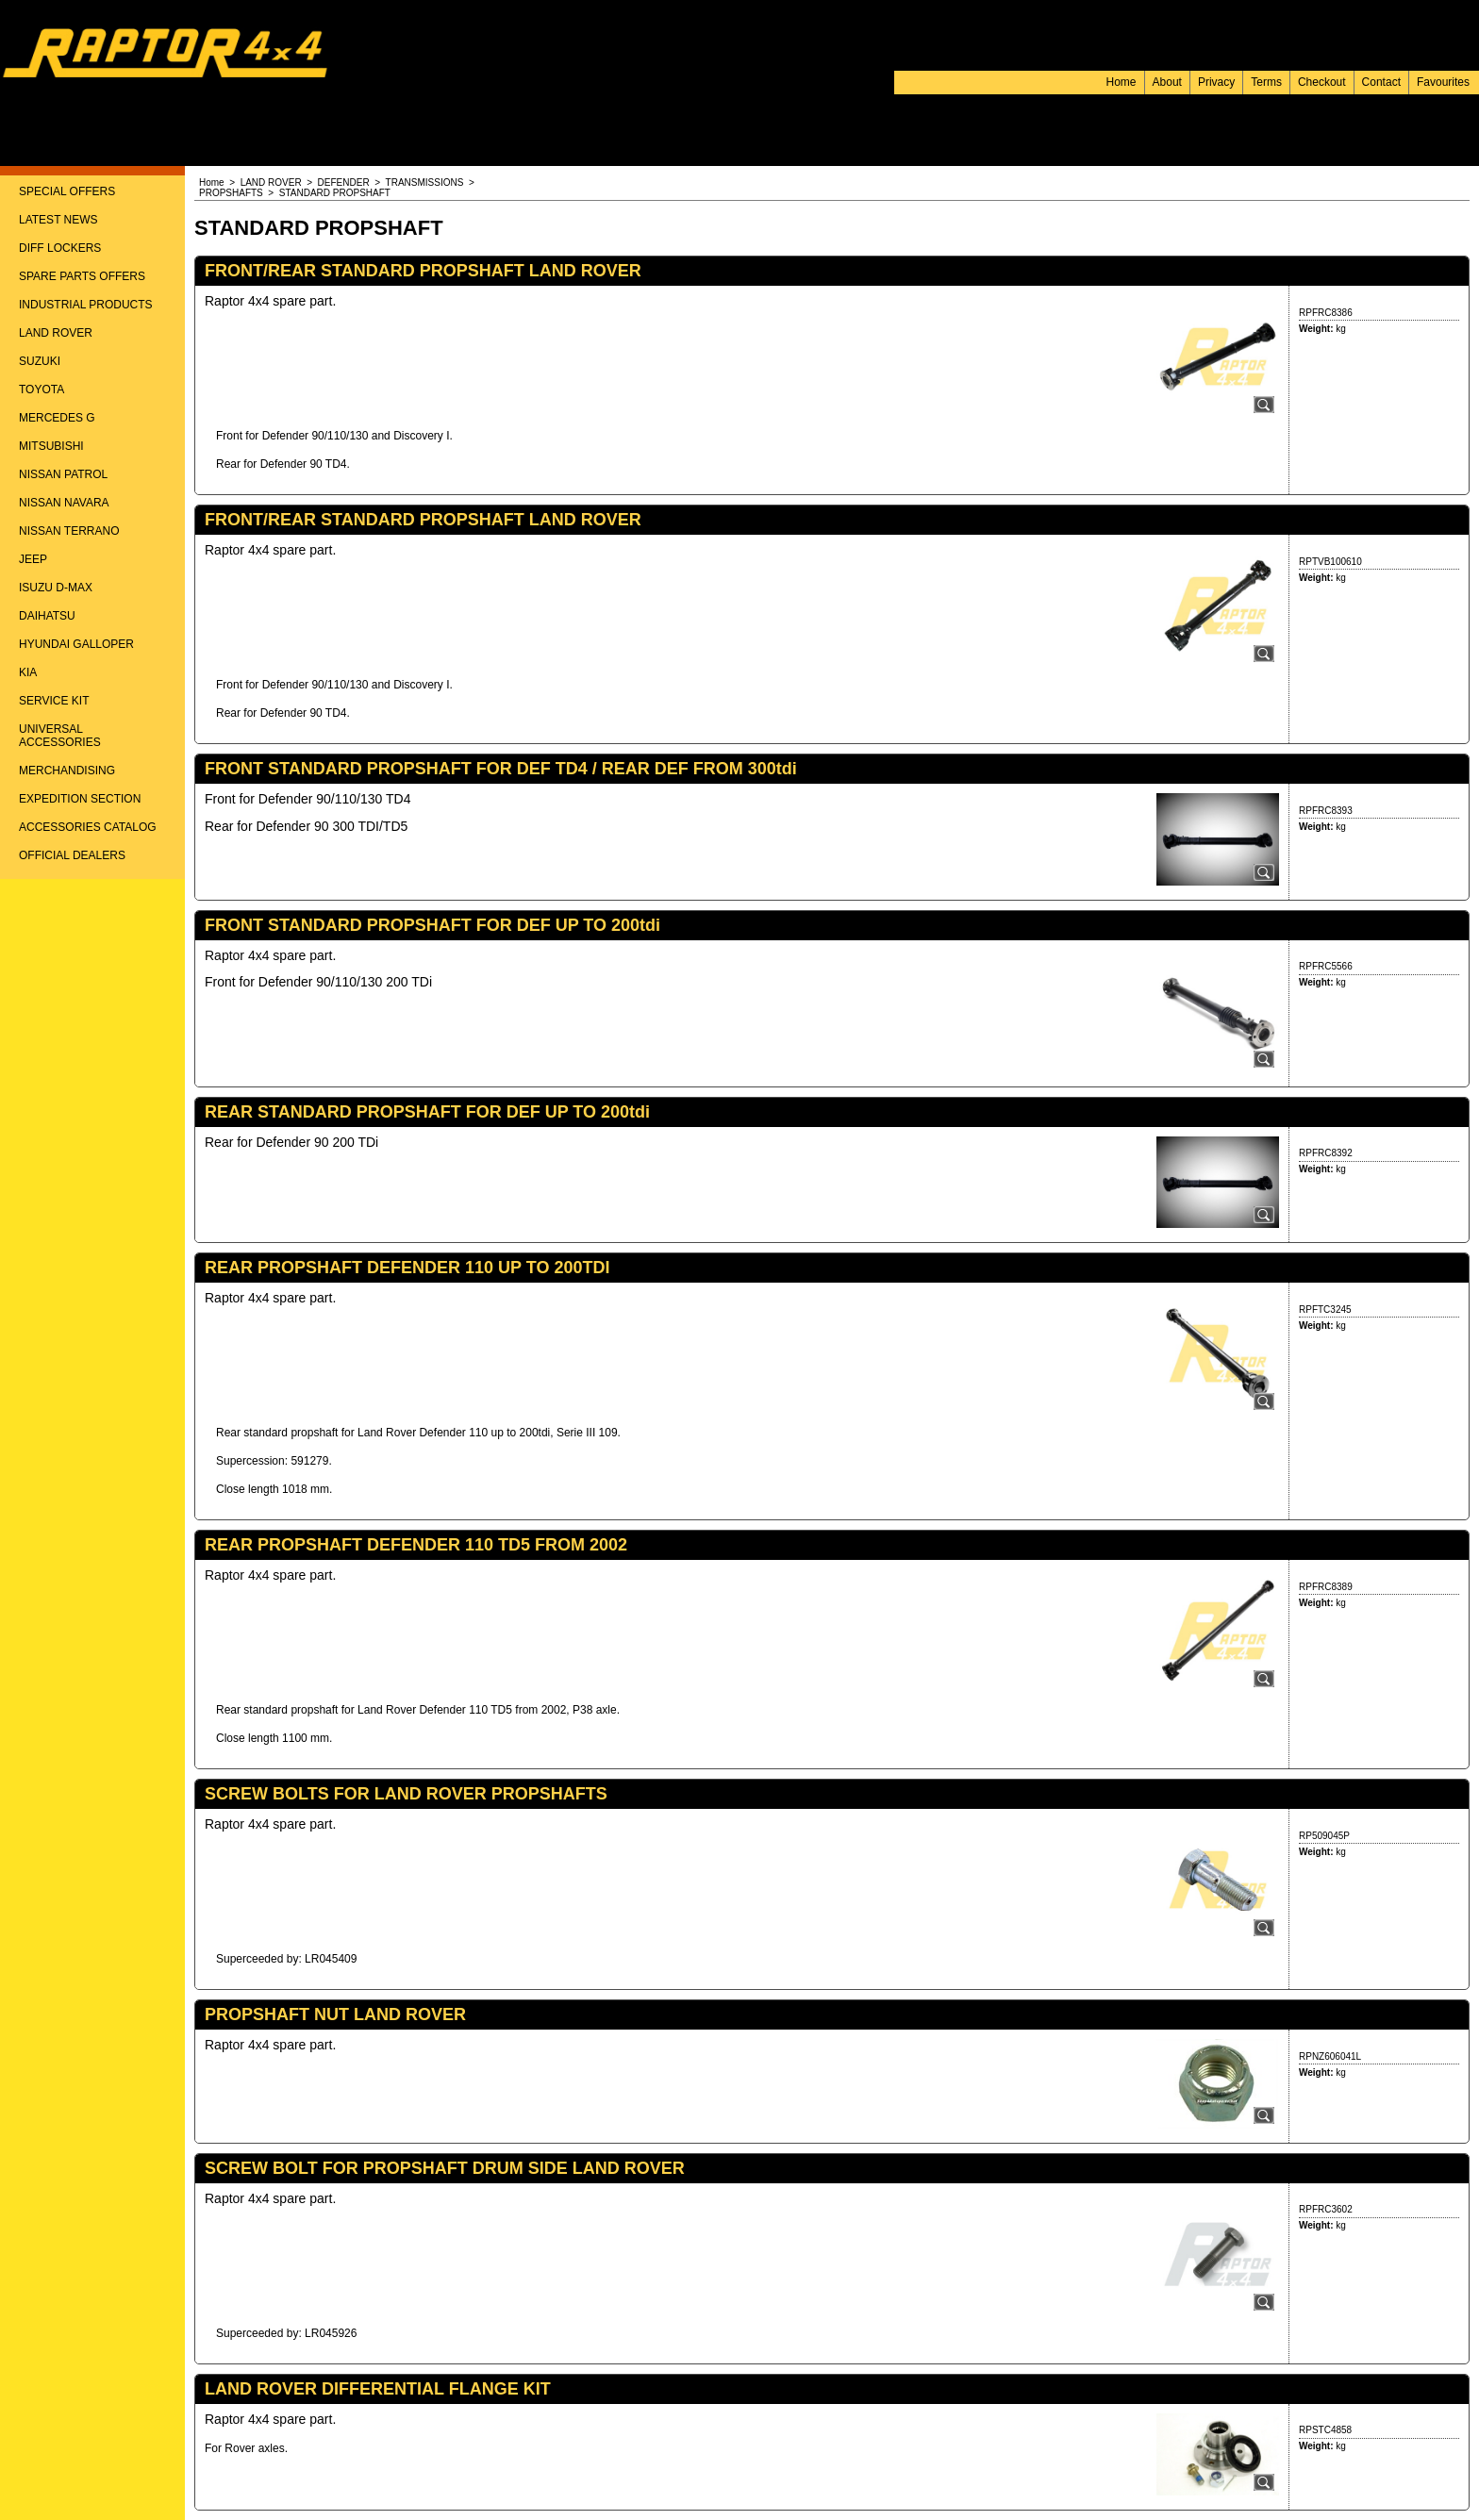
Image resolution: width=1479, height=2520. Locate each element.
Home (1121, 82)
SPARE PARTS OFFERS (82, 276)
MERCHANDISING (67, 770)
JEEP (33, 559)
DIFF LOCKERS (60, 248)
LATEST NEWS (58, 219)
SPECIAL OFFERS (67, 191)
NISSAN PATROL (63, 474)
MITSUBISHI (51, 446)
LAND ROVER (55, 333)
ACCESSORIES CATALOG (88, 827)
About (1167, 82)
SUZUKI (39, 361)
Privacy (1216, 82)
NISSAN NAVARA (64, 502)
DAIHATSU (47, 615)
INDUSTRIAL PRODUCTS (86, 304)
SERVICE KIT (54, 700)
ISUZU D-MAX (55, 587)
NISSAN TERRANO (69, 531)
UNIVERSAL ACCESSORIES (60, 735)
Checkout (1322, 82)
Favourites (1443, 82)
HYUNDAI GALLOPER (76, 644)
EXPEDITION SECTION (80, 798)
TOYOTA (41, 389)
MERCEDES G (57, 417)
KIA (28, 672)
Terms (1266, 82)
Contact (1381, 82)
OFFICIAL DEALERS (72, 855)
